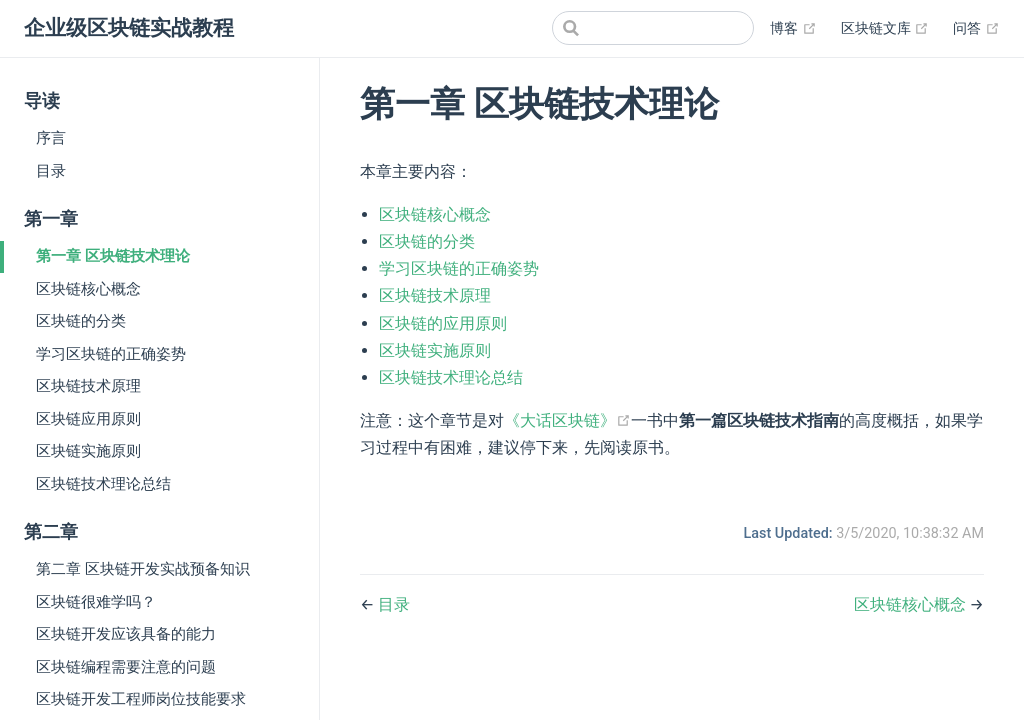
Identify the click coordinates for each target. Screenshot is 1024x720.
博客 (793, 28)
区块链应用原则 (88, 419)
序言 (51, 138)
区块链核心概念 (88, 289)
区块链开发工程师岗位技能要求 (141, 699)
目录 (51, 171)
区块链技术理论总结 (103, 484)
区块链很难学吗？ (96, 602)
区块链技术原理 (88, 386)
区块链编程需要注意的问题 (126, 667)
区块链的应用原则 (443, 323)
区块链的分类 (81, 321)
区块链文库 (885, 28)
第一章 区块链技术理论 (113, 256)
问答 (976, 28)
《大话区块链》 (567, 420)
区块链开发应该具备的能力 (126, 634)
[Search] (653, 28)
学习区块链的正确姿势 (111, 354)
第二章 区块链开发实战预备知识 (143, 569)
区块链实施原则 (88, 451)
